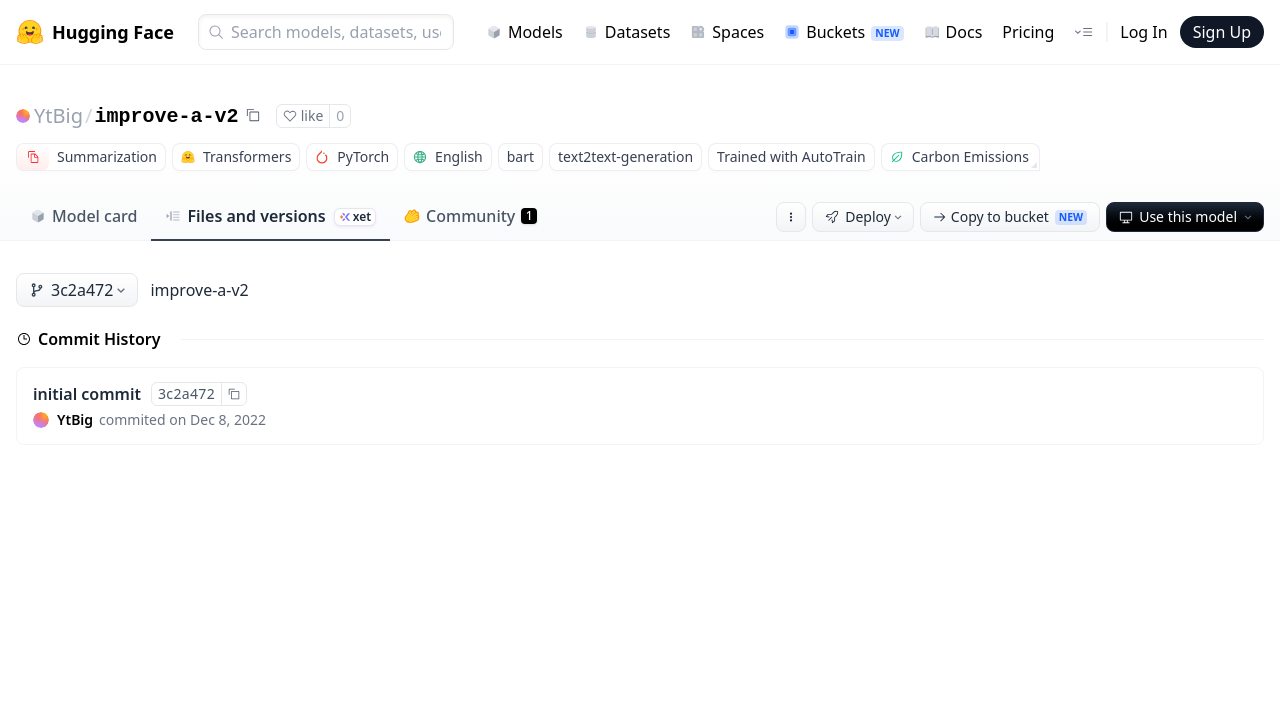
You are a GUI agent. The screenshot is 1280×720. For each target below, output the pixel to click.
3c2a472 (79, 290)
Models (524, 32)
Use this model (1187, 216)
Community (470, 216)
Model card (83, 216)
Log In (1143, 32)
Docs (953, 32)
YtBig (58, 115)
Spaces (727, 32)
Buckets (843, 32)
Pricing (1028, 32)
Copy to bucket (1010, 216)
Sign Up (1222, 32)
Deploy (865, 216)
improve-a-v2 (166, 116)
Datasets (627, 32)
